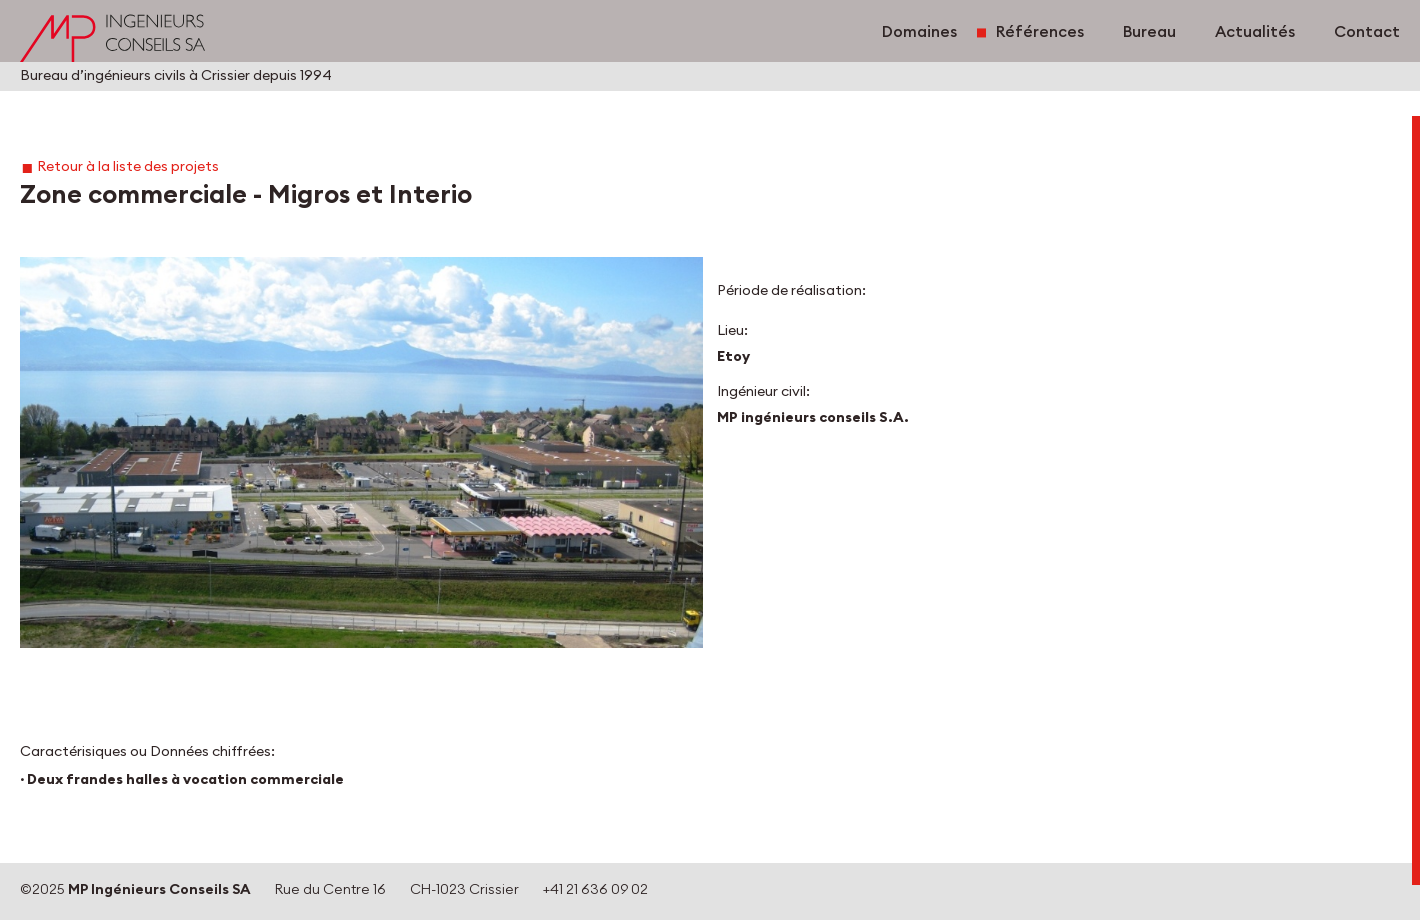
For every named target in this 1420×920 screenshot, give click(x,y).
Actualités (1255, 31)
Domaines (925, 31)
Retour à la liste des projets (128, 166)
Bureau (1149, 31)
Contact (1367, 31)
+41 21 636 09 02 (595, 889)
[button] (361, 484)
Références (1040, 31)
